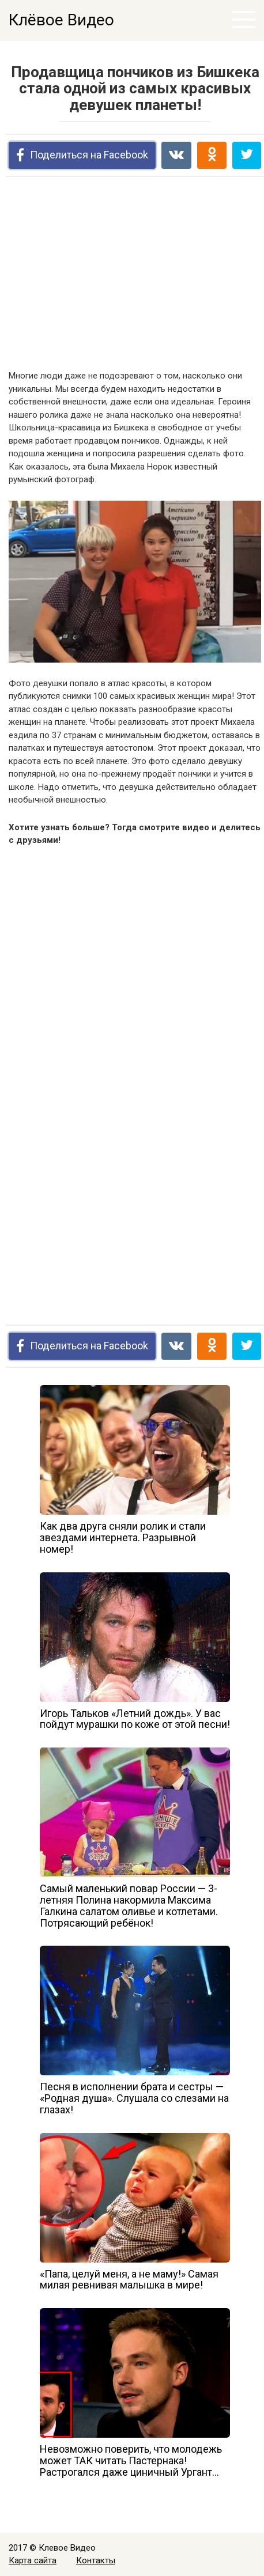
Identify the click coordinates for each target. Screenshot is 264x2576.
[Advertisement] (135, 274)
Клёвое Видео (61, 19)
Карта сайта (32, 2560)
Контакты (95, 2560)
